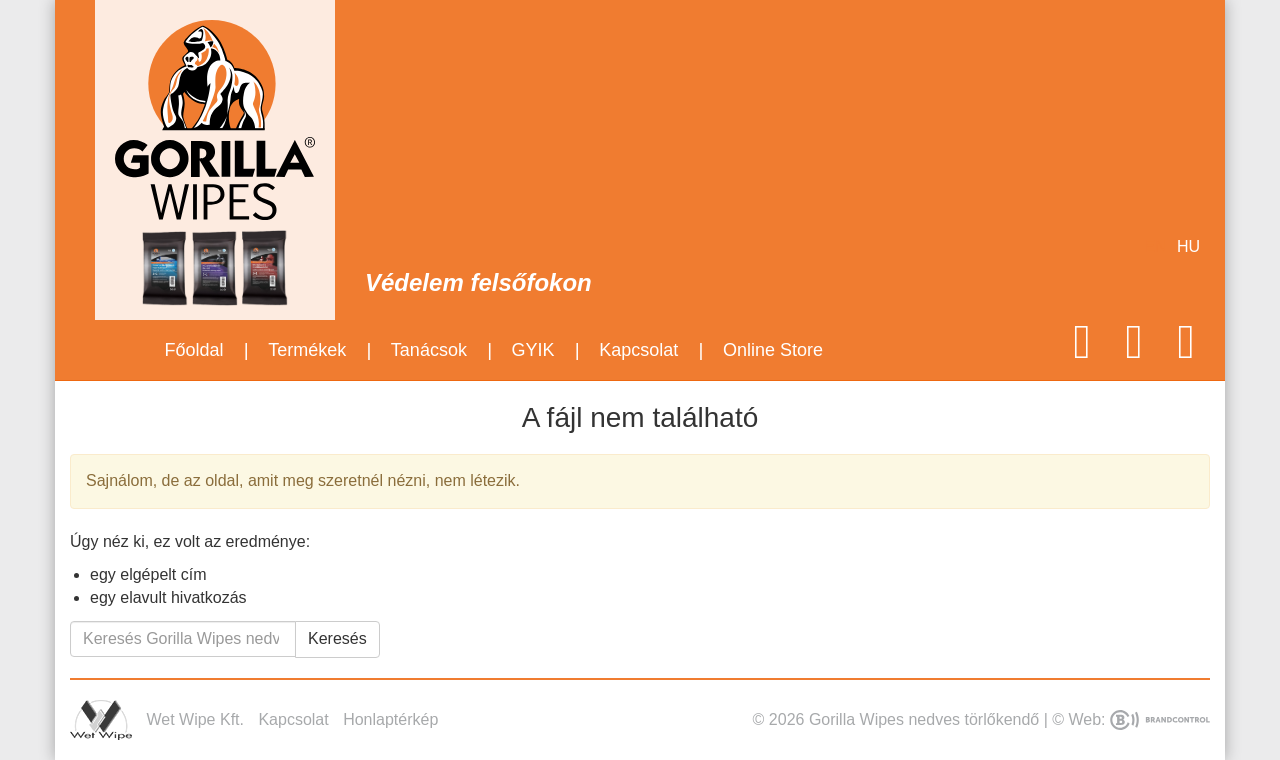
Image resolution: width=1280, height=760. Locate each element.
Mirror (688, 59)
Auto (394, 59)
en (1156, 246)
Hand (614, 59)
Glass (761, 59)
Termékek (307, 350)
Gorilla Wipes (215, 120)
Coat (541, 59)
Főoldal (193, 350)
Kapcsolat (638, 350)
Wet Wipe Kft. (101, 720)
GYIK (533, 350)
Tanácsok (429, 350)
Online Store (773, 350)
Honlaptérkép (390, 719)
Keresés (337, 638)
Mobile (835, 59)
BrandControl (1160, 720)
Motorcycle (467, 59)
